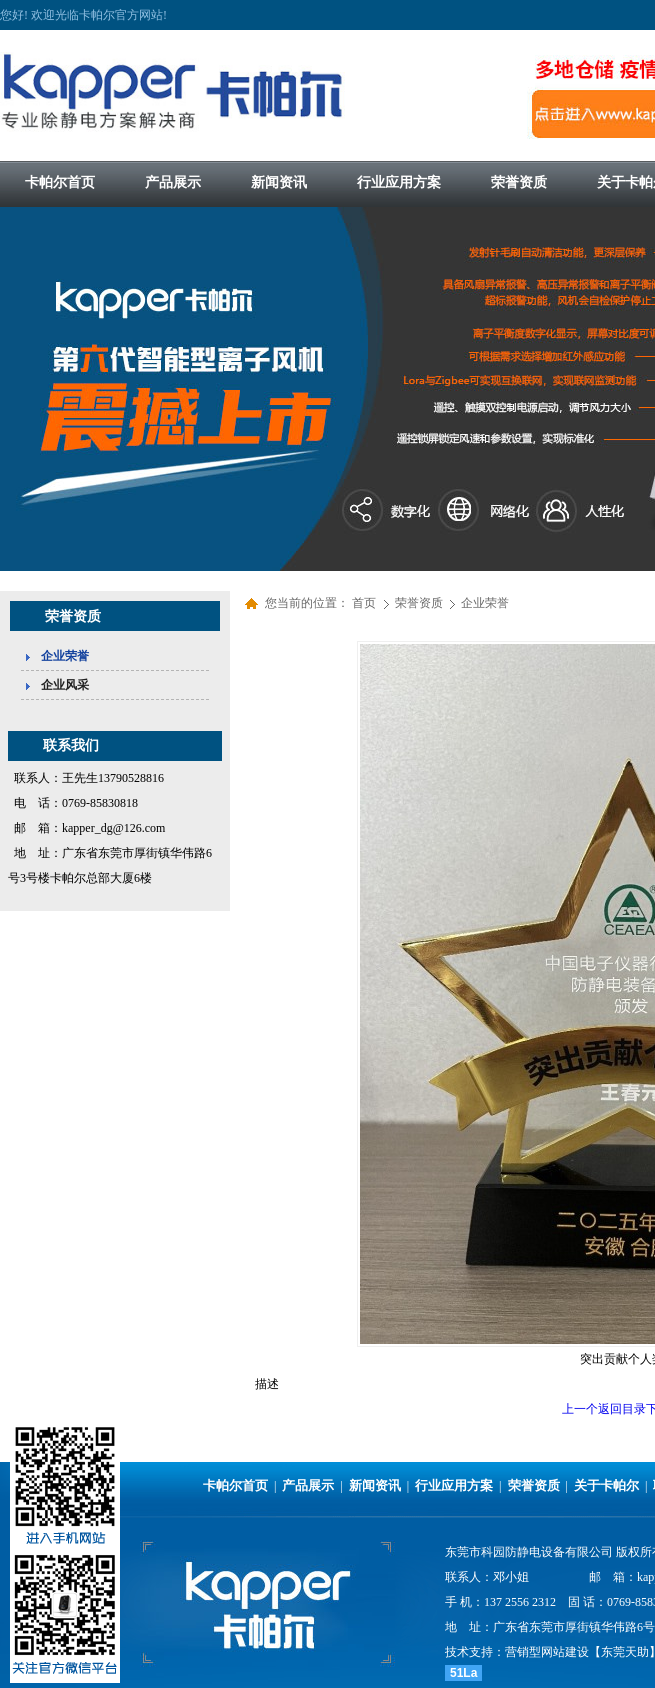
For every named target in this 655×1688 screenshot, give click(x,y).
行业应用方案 (454, 1485)
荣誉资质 (420, 603)
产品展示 (308, 1485)
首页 (364, 603)
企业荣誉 (485, 603)
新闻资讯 (375, 1485)
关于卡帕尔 (606, 1485)
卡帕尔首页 (235, 1485)
